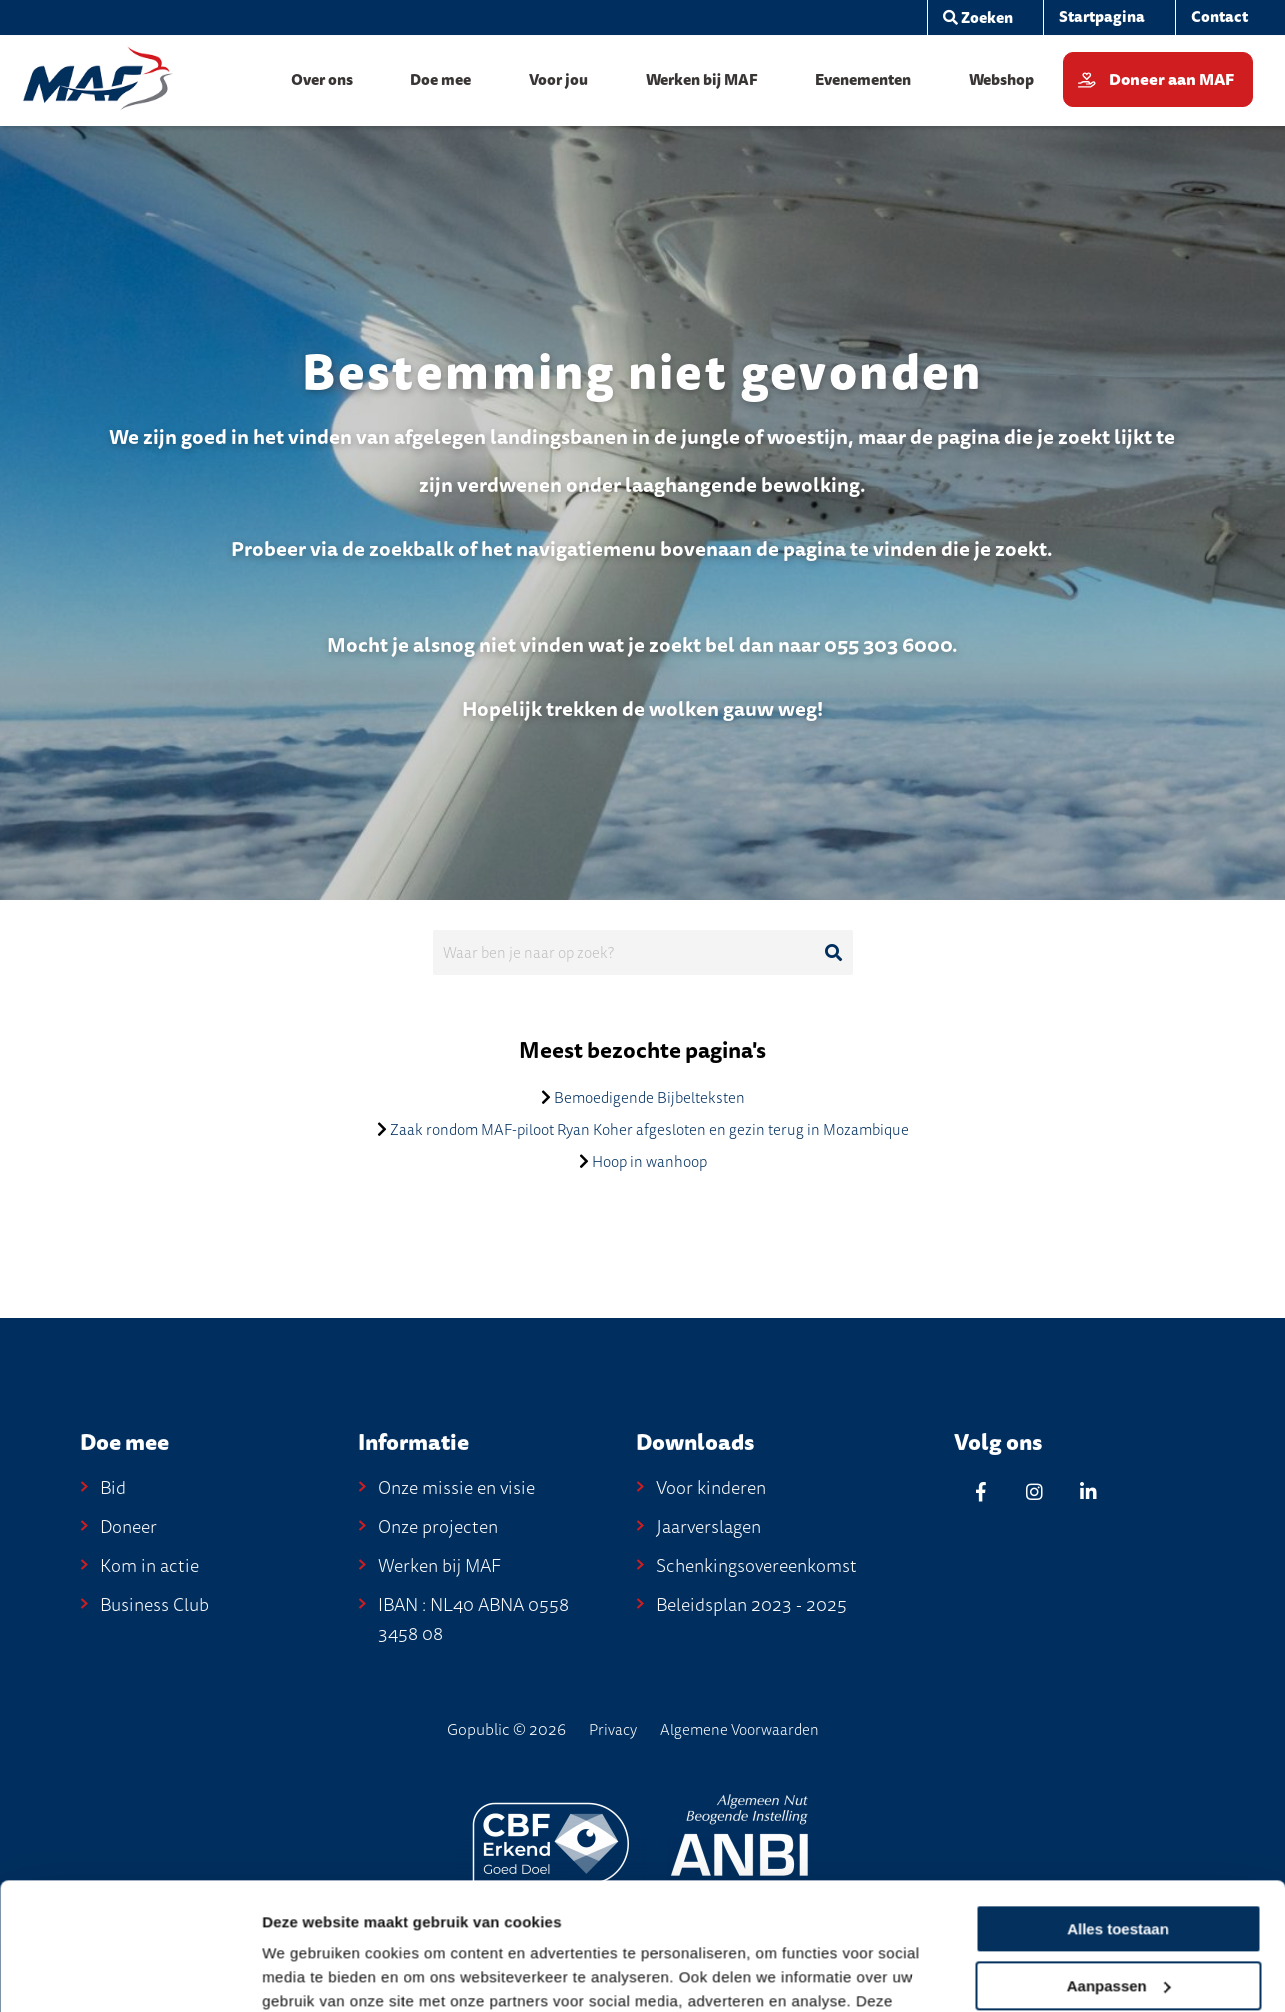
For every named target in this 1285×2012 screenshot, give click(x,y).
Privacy (613, 1730)
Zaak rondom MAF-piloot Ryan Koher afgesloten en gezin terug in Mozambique (649, 1130)
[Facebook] (981, 1491)
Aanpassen (1119, 1853)
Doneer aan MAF (1171, 80)
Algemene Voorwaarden (739, 1730)
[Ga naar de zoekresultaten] (834, 953)
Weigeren (1117, 1910)
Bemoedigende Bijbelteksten (649, 1098)
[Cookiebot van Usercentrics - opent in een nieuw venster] (129, 1973)
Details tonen (309, 1973)
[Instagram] (1035, 1491)
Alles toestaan (1118, 1797)
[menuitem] (1101, 17)
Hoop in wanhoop (649, 1162)
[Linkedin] (1089, 1491)
